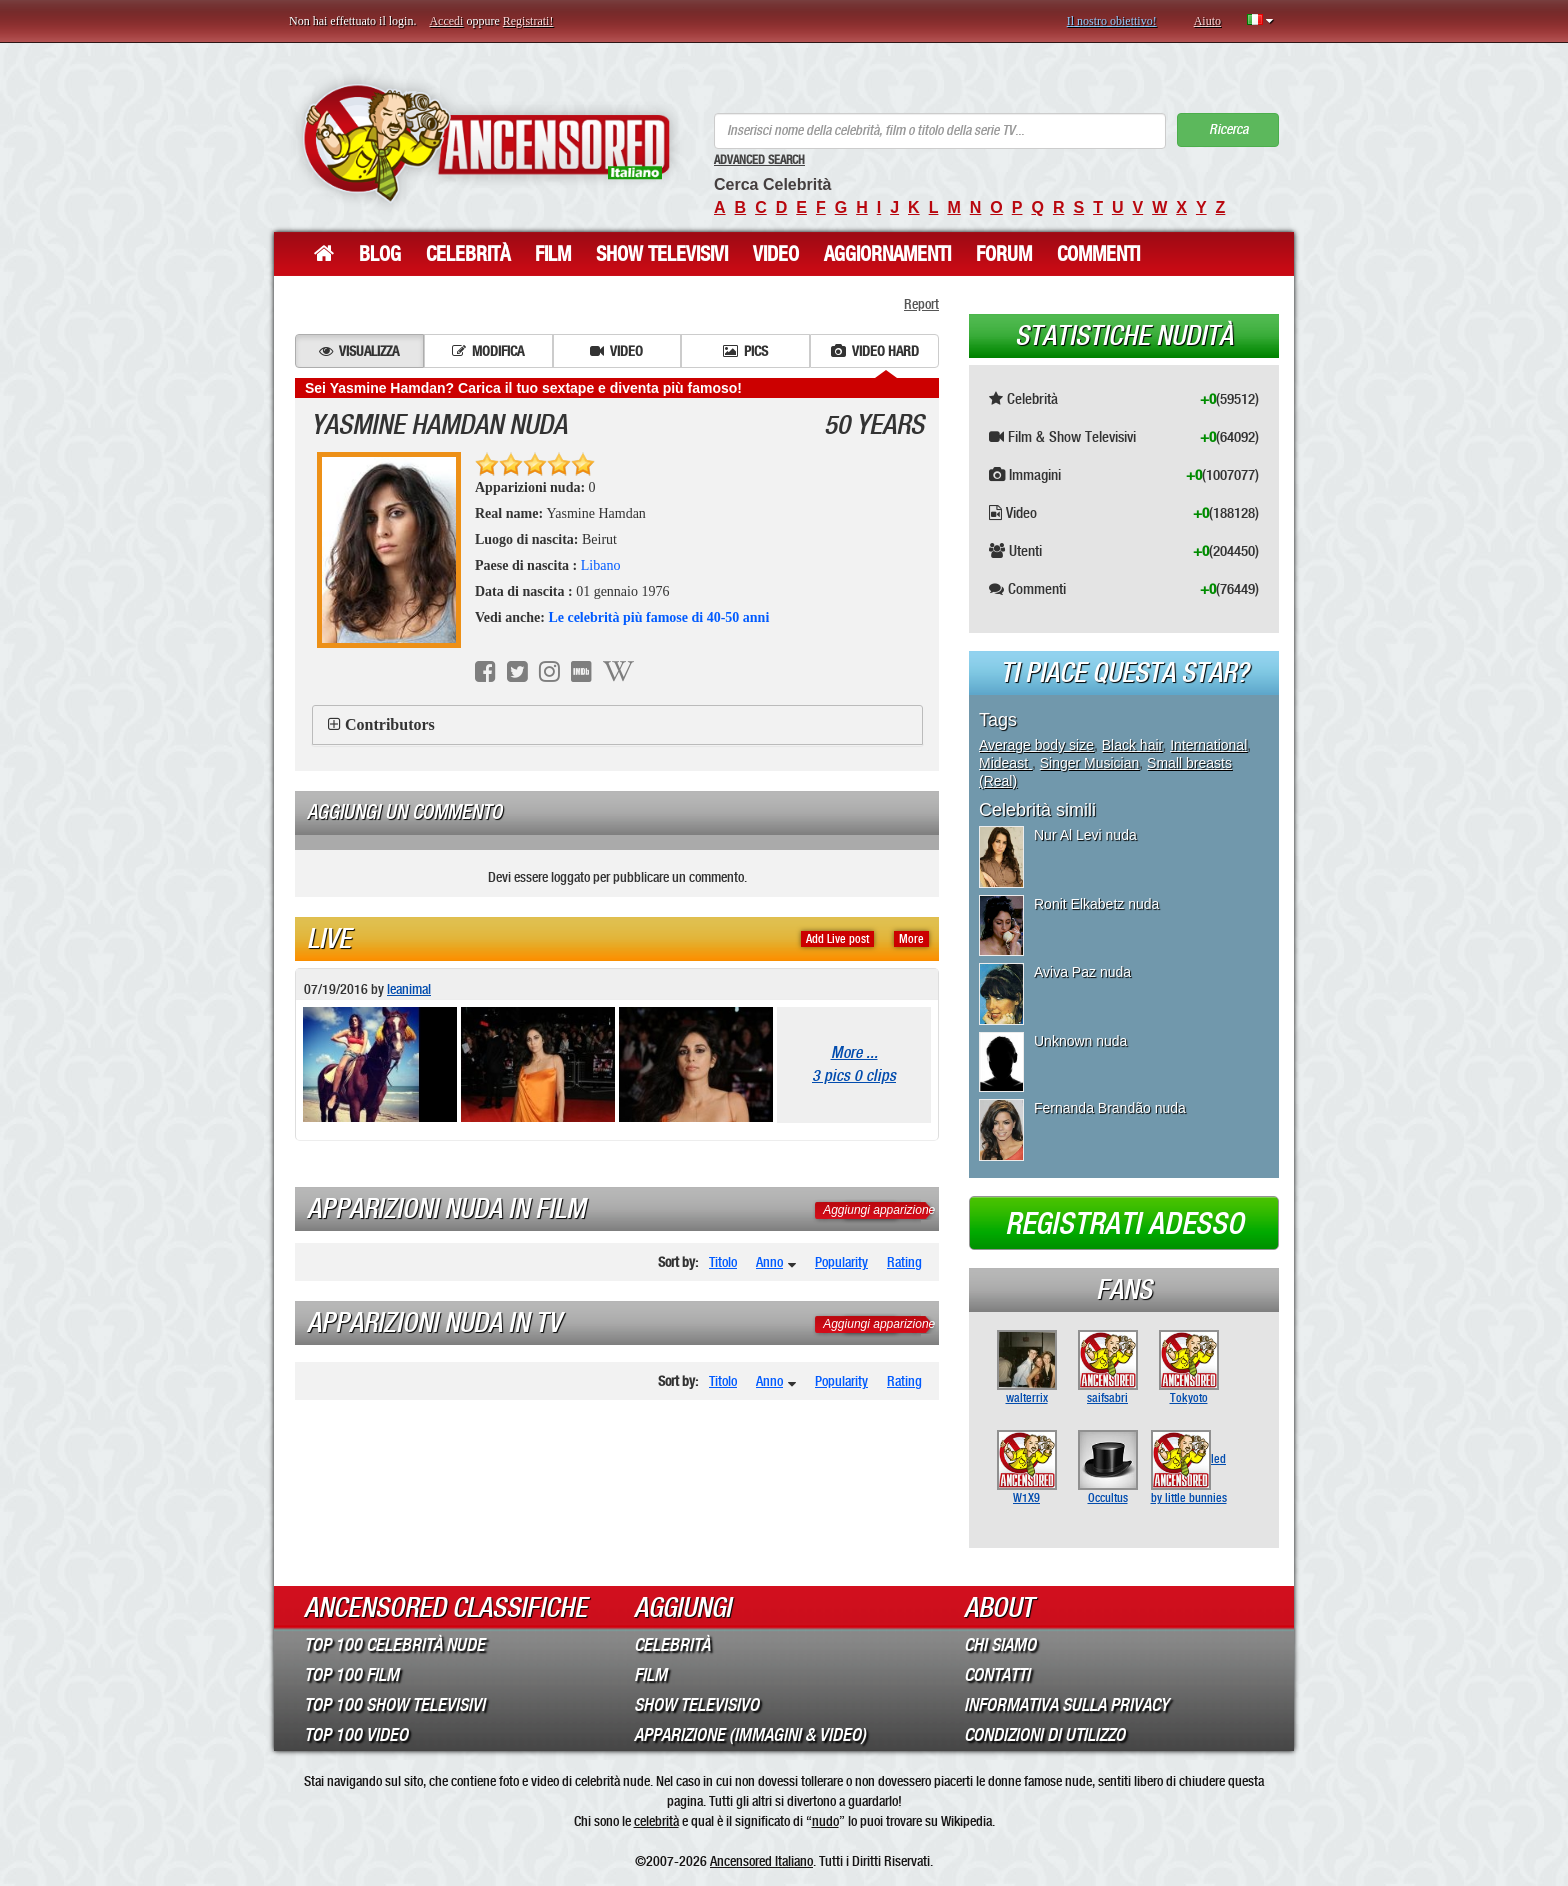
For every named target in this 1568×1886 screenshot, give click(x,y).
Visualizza (359, 351)
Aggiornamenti (887, 254)
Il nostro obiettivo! (1112, 21)
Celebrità (468, 254)
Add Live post (837, 939)
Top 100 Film (351, 1675)
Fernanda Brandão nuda (1110, 1108)
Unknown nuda (1080, 1041)
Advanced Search (759, 160)
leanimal (409, 989)
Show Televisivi (662, 254)
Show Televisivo (696, 1705)
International (1208, 745)
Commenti (1098, 254)
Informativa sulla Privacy (1066, 1705)
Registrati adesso (1124, 1224)
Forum (1004, 254)
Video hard (875, 351)
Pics (745, 351)
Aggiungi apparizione (879, 1210)
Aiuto (1207, 21)
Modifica (488, 351)
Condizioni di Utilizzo (1044, 1735)
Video (776, 254)
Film (553, 254)
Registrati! (528, 21)
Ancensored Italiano (761, 1861)
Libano (601, 565)
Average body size (1036, 745)
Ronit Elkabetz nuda (1096, 904)
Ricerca (1228, 129)
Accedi (446, 21)
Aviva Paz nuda (1082, 972)
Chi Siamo (1000, 1645)
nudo (825, 1821)
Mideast (1005, 763)
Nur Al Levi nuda (1085, 835)
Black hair (1132, 745)
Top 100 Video (356, 1735)
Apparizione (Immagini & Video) (750, 1735)
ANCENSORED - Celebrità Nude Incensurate (486, 142)
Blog (380, 254)
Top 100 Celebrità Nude (394, 1645)
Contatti (997, 1675)
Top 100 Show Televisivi (394, 1705)
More (911, 939)
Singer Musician (1090, 763)
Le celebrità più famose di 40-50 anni (658, 617)
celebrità (656, 1821)
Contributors (390, 724)
